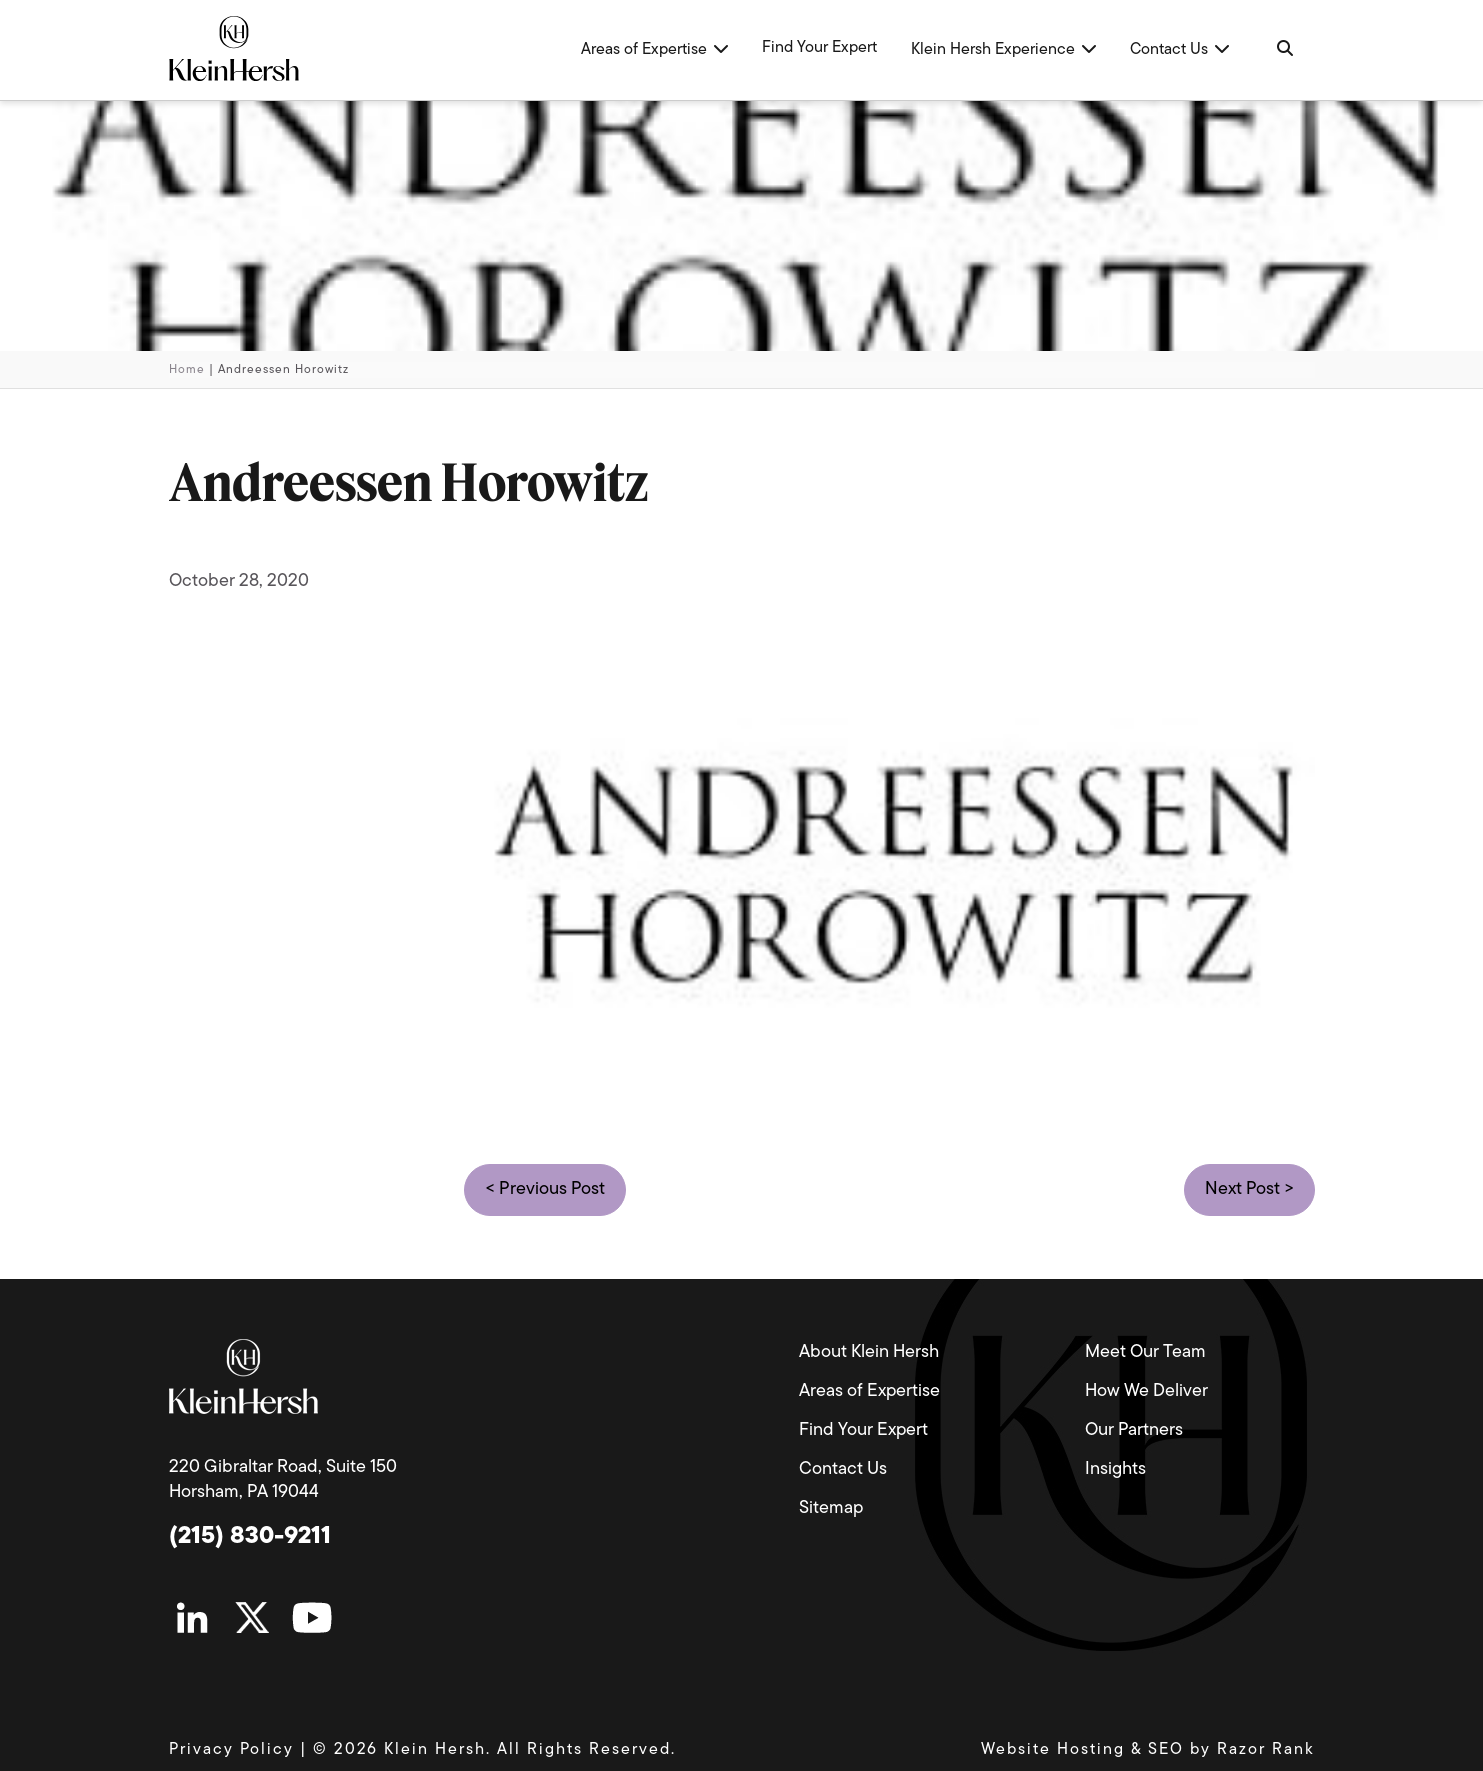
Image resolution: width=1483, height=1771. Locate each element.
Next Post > (1249, 1189)
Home (187, 370)
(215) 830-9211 (250, 1537)
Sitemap (831, 1508)
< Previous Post (545, 1189)
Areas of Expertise (869, 1391)
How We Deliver (1146, 1391)
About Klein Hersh (869, 1352)
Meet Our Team (1145, 1352)
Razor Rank (1266, 1750)
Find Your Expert (863, 1430)
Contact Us (843, 1469)
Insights (1115, 1469)
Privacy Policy (231, 1750)
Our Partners (1134, 1430)
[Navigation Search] (1283, 50)
